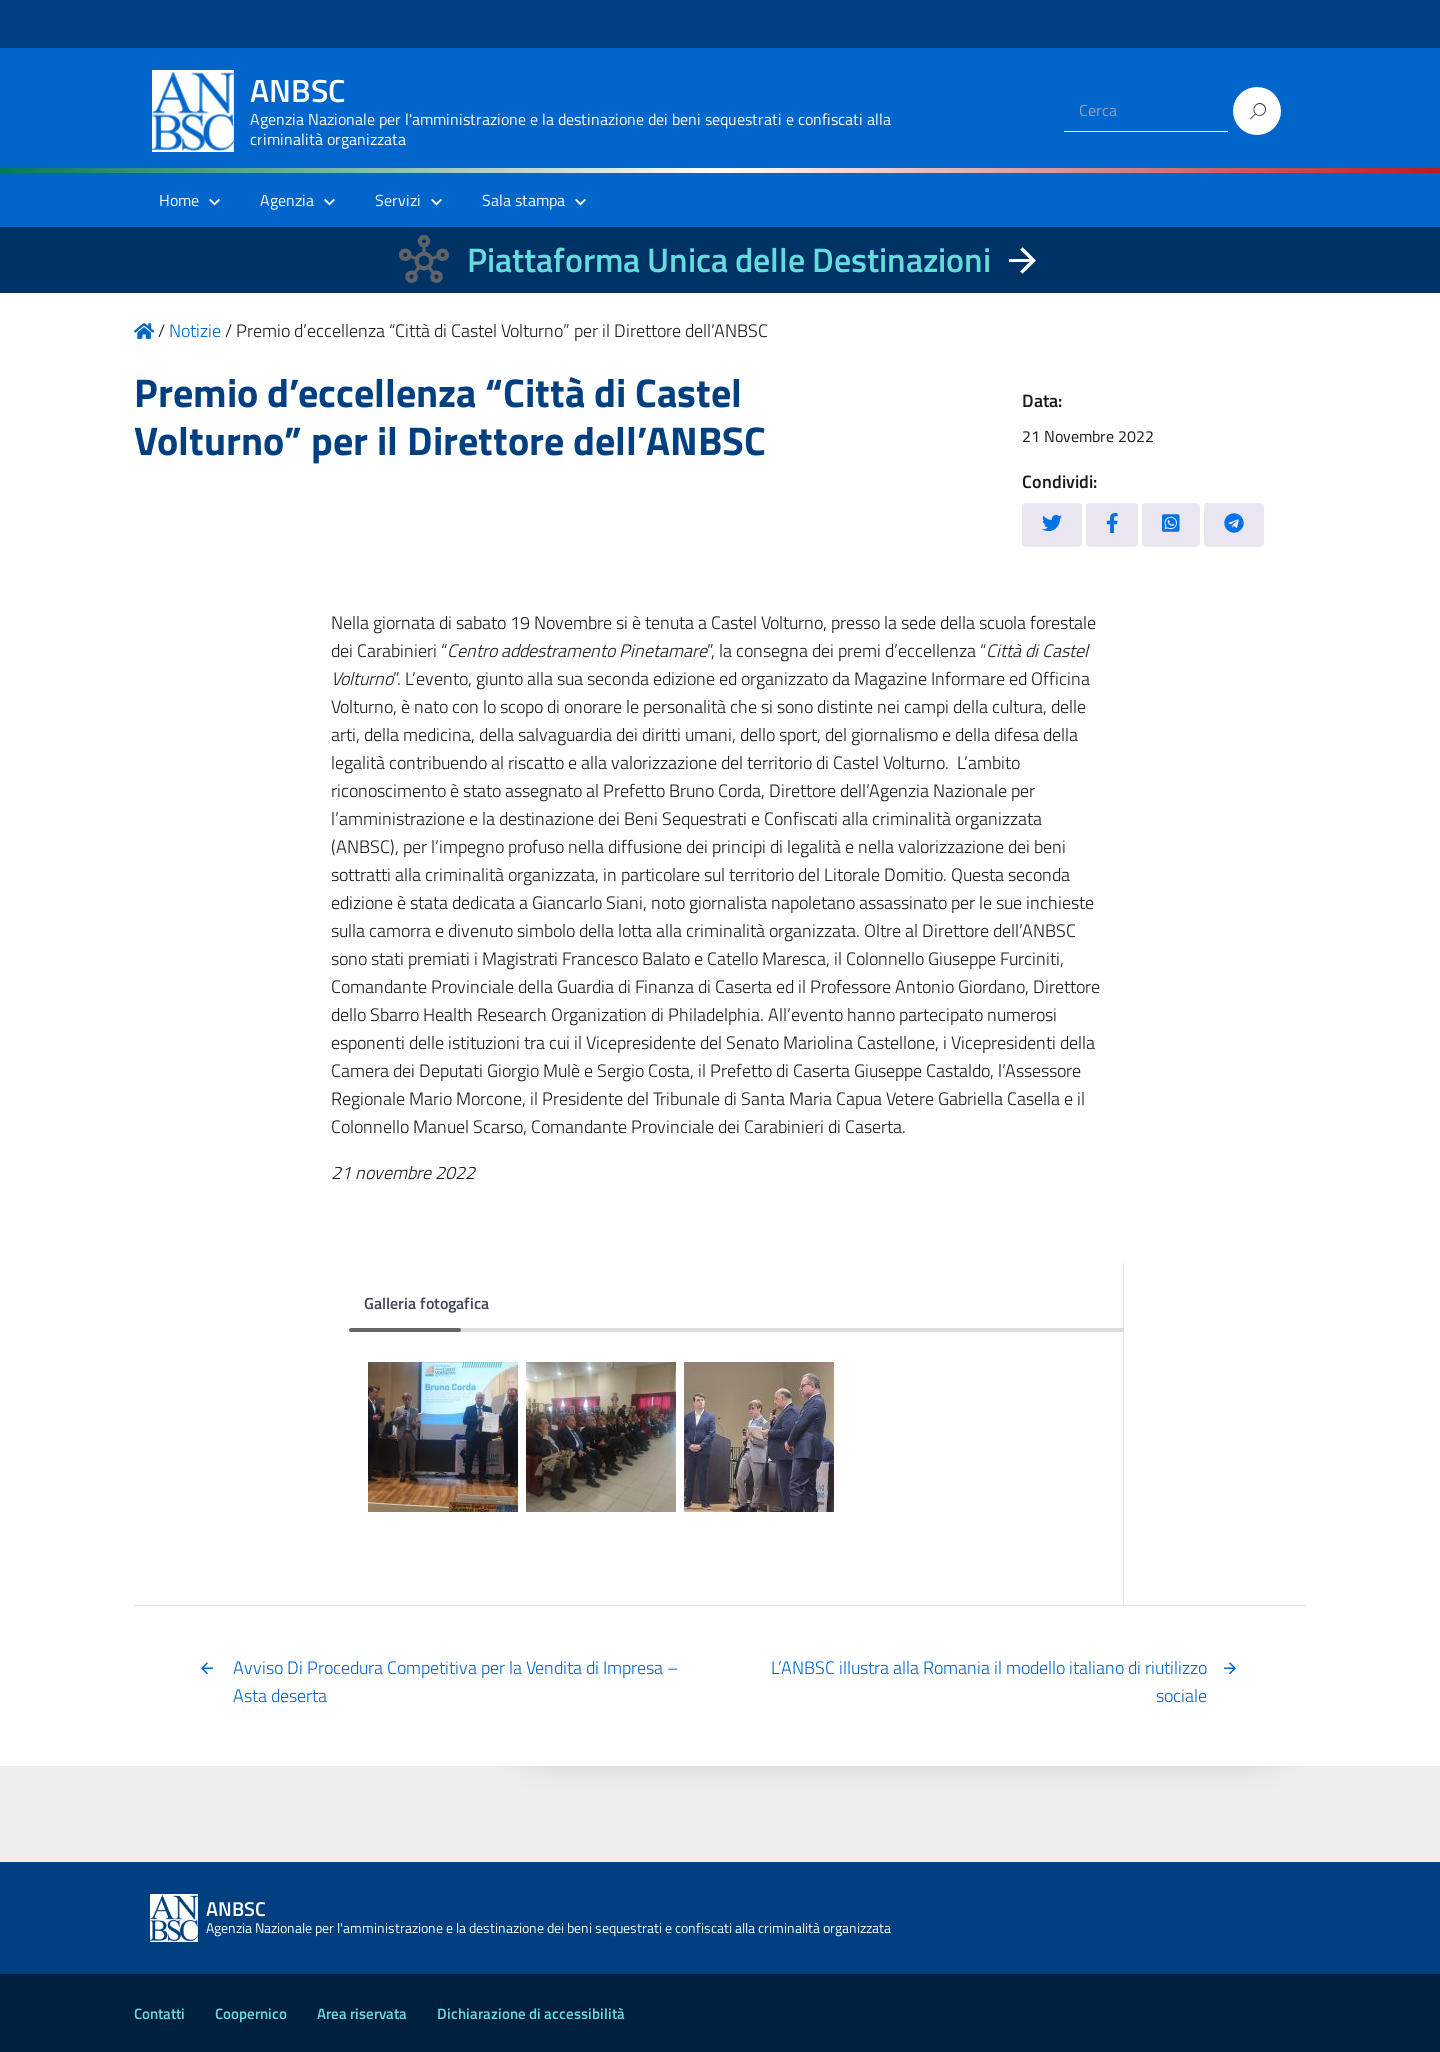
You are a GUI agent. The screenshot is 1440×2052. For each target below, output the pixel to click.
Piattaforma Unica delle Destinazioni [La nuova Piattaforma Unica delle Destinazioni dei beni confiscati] (729, 259)
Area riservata (362, 2013)
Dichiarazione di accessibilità (531, 2013)
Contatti (159, 2013)
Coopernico (251, 2013)
